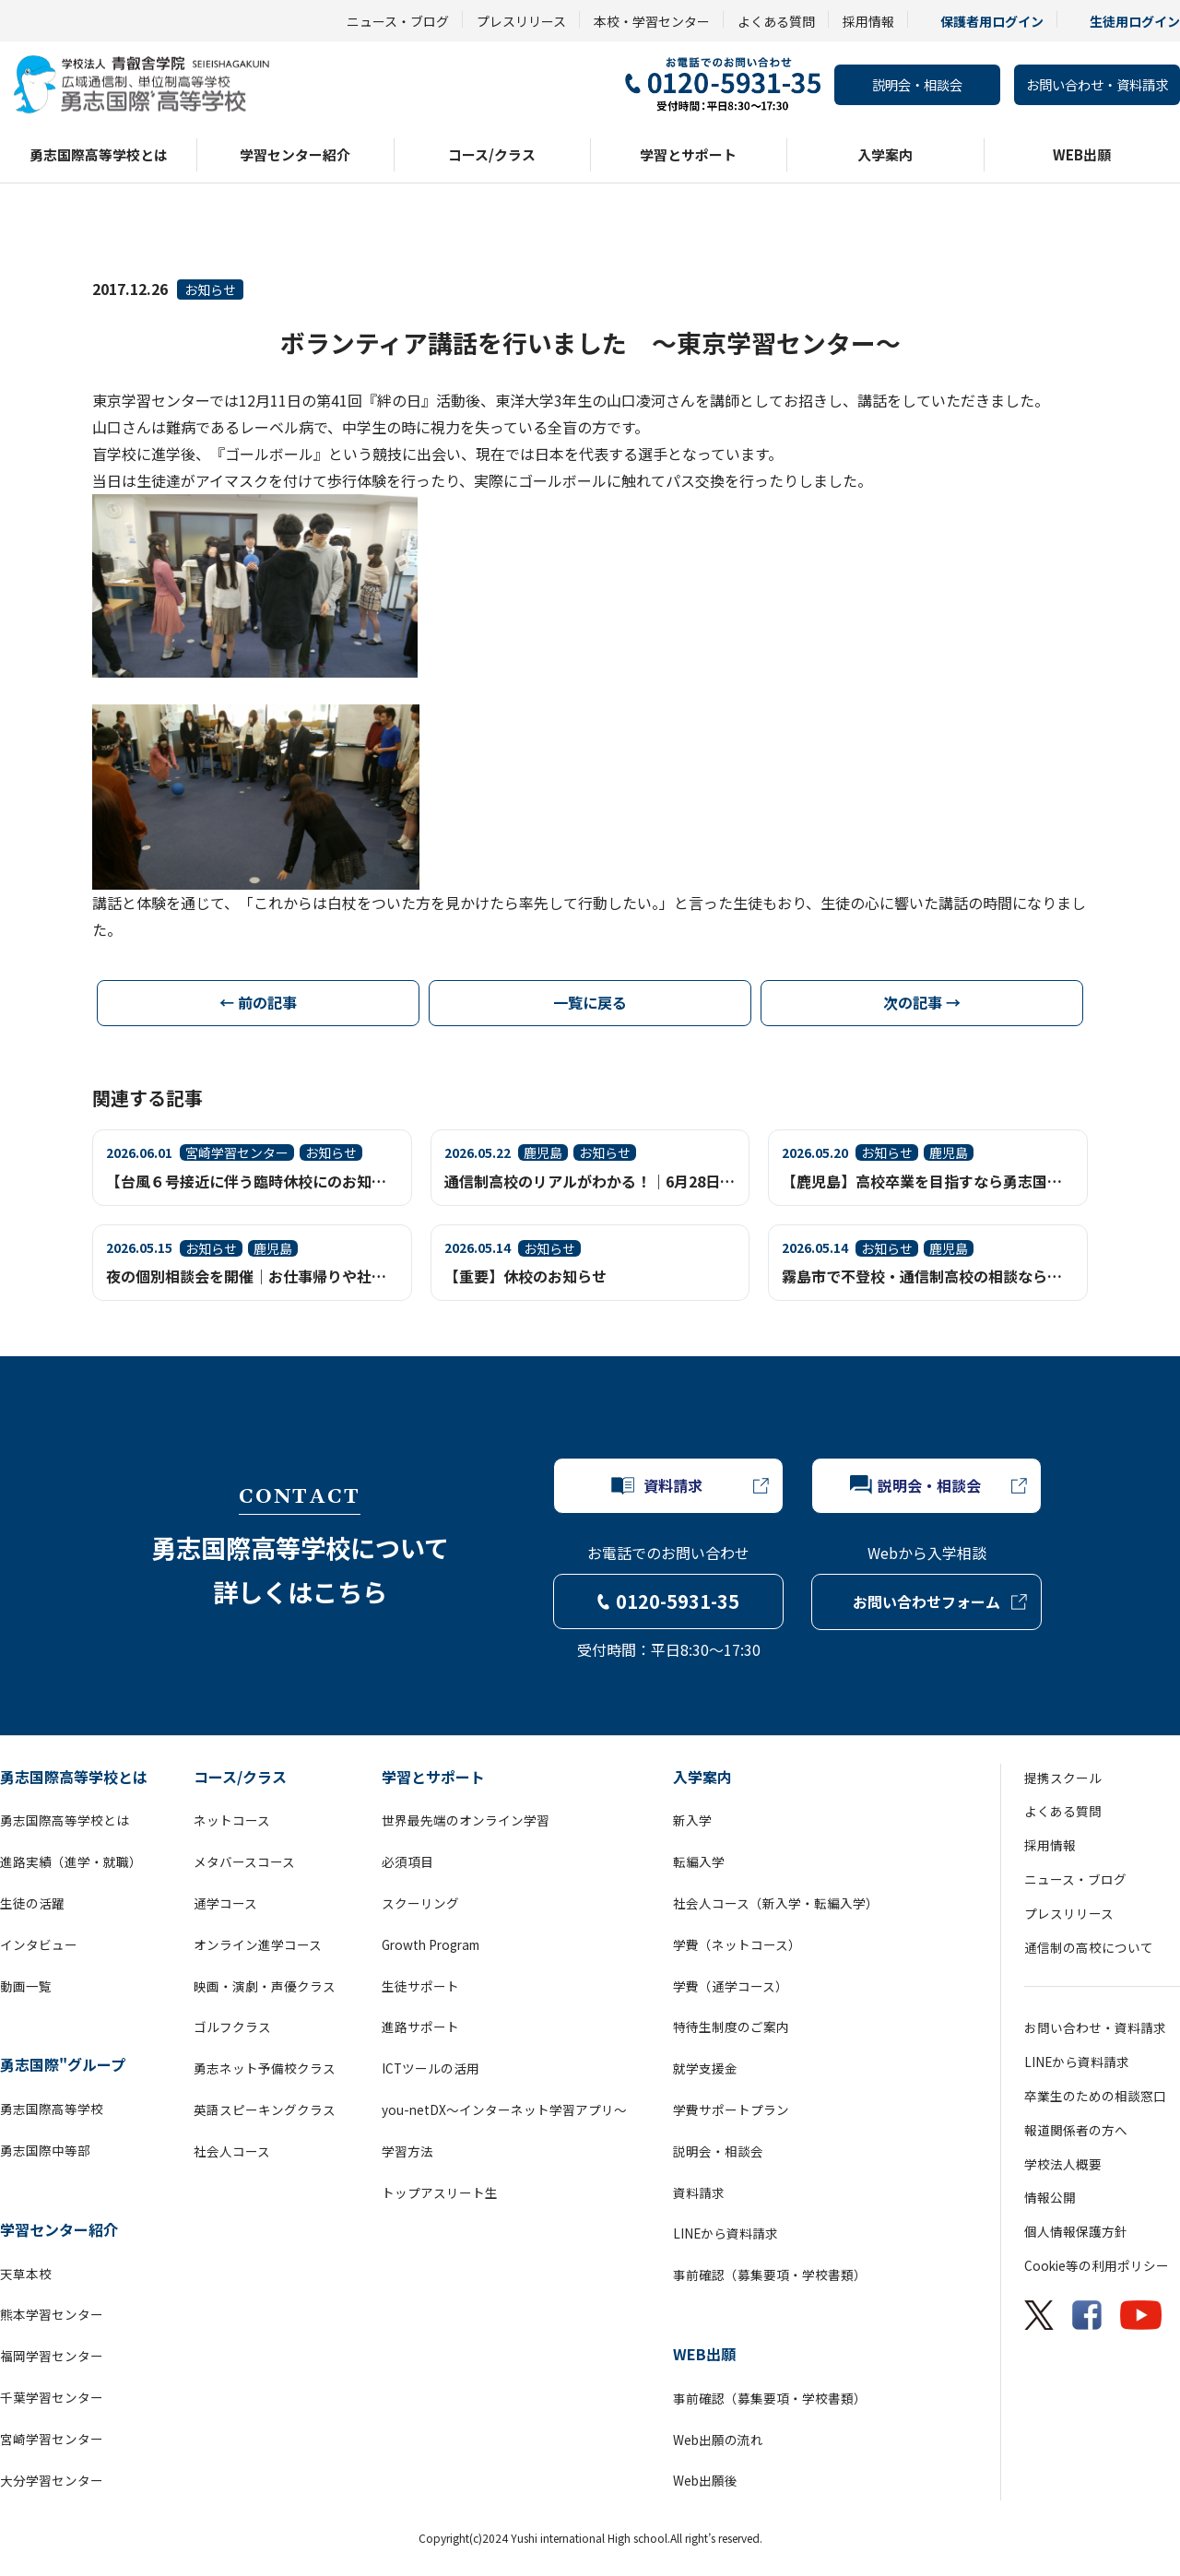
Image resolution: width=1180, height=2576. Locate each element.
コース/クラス (492, 154)
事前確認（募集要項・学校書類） (770, 2274)
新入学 (692, 1820)
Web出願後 (705, 2480)
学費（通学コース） (730, 1986)
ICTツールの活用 (430, 2068)
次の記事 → (922, 1002)
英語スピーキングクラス (265, 2109)
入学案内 (885, 154)
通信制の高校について (1088, 1947)
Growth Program (430, 1944)
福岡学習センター (51, 2355)
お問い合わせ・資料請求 (1097, 84)
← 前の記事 (258, 1002)
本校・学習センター (652, 21)
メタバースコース (244, 1861)
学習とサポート (688, 154)
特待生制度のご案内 (731, 2026)
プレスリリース (521, 21)
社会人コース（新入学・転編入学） (776, 1903)
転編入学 (699, 1861)
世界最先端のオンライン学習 (465, 1820)
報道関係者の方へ (1075, 2130)
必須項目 (407, 1861)
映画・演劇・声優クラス (265, 1986)
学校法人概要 (1063, 2164)
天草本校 (26, 2273)
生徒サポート (420, 1986)
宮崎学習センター (51, 2438)
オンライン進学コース (258, 1944)
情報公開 (1050, 2197)
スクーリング (420, 1903)
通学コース (225, 1903)
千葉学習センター (51, 2397)
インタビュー (38, 1944)
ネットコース (232, 1820)
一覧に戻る (590, 1002)
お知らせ (210, 289)
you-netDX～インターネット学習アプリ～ (504, 2109)
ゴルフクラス (232, 2026)
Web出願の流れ (718, 2439)
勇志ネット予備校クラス (265, 2068)
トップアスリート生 (440, 2192)
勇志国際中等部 (45, 2150)
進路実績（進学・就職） (71, 1861)
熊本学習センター (51, 2314)
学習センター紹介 (295, 154)
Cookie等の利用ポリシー (1096, 2265)
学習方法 (407, 2151)
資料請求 (699, 2192)
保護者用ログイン (992, 21)
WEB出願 (1082, 154)
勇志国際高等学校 (51, 2108)
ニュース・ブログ (398, 21)
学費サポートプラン (731, 2109)
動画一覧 (26, 1986)
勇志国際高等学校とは (99, 154)
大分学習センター (51, 2480)
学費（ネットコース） (737, 1944)
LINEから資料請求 (725, 2233)
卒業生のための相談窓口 (1095, 2095)
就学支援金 (705, 2068)
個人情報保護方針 (1075, 2231)
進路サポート (420, 2026)
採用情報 (868, 21)
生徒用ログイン (1135, 21)
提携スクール (1063, 1777)
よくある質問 (776, 21)
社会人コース (232, 2151)
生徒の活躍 (32, 1903)
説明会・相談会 (917, 84)
